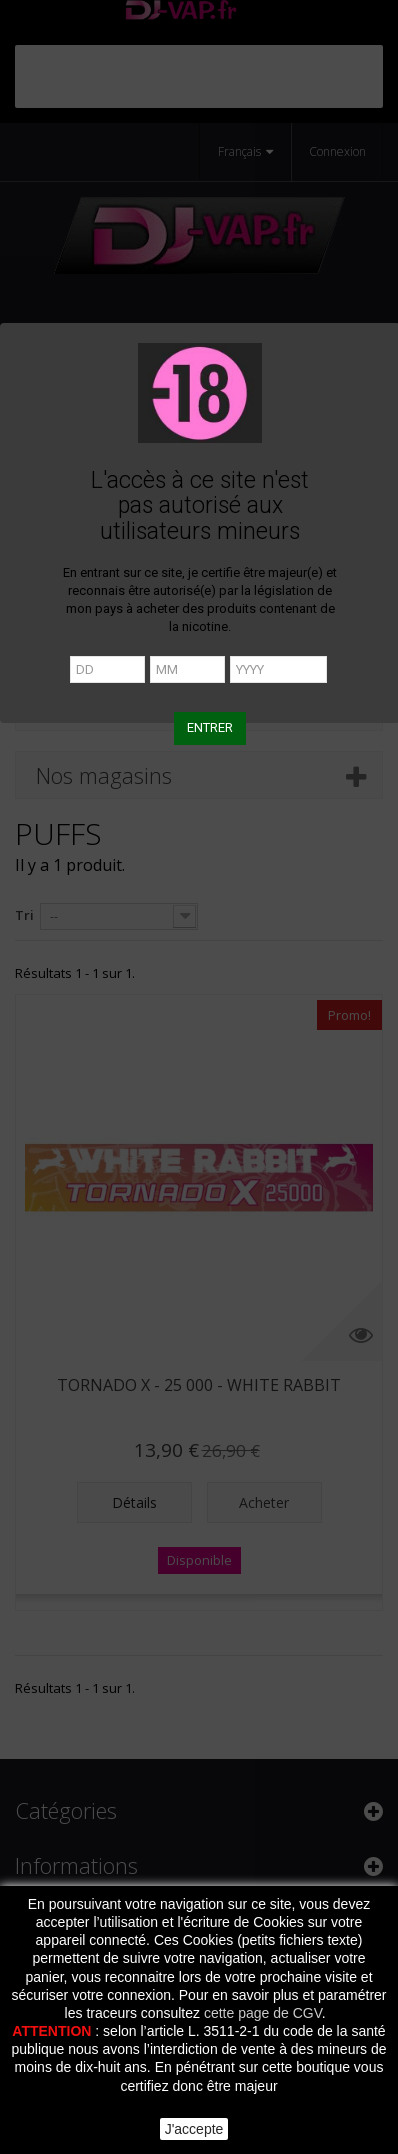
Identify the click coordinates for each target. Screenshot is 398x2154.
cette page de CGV (263, 2013)
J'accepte (194, 2129)
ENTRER (210, 727)
